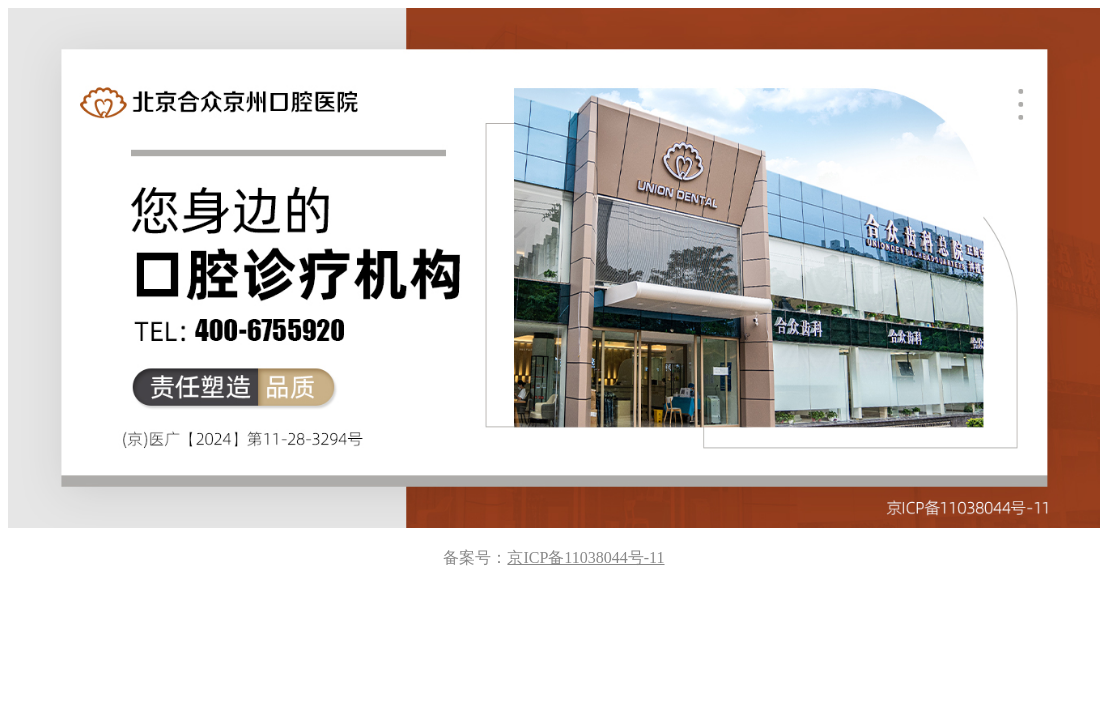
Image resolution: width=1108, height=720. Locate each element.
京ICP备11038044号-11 (585, 557)
